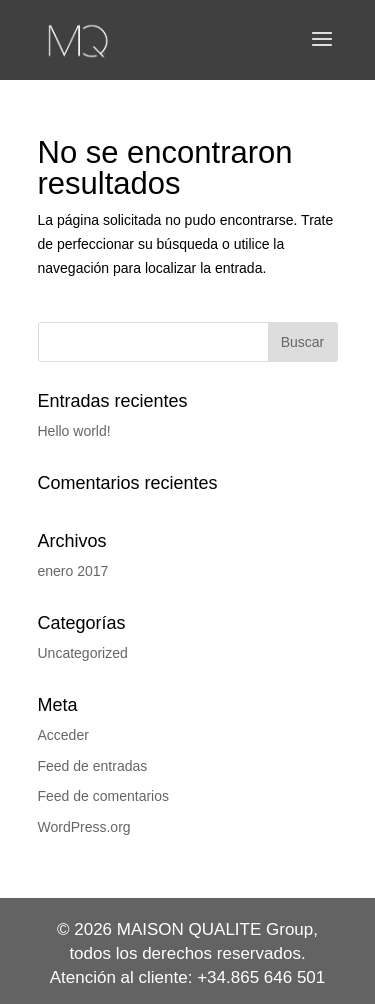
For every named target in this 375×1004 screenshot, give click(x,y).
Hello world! (74, 431)
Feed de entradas (93, 766)
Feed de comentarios (104, 796)
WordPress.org (84, 827)
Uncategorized (83, 653)
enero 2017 (73, 571)
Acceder (63, 735)
